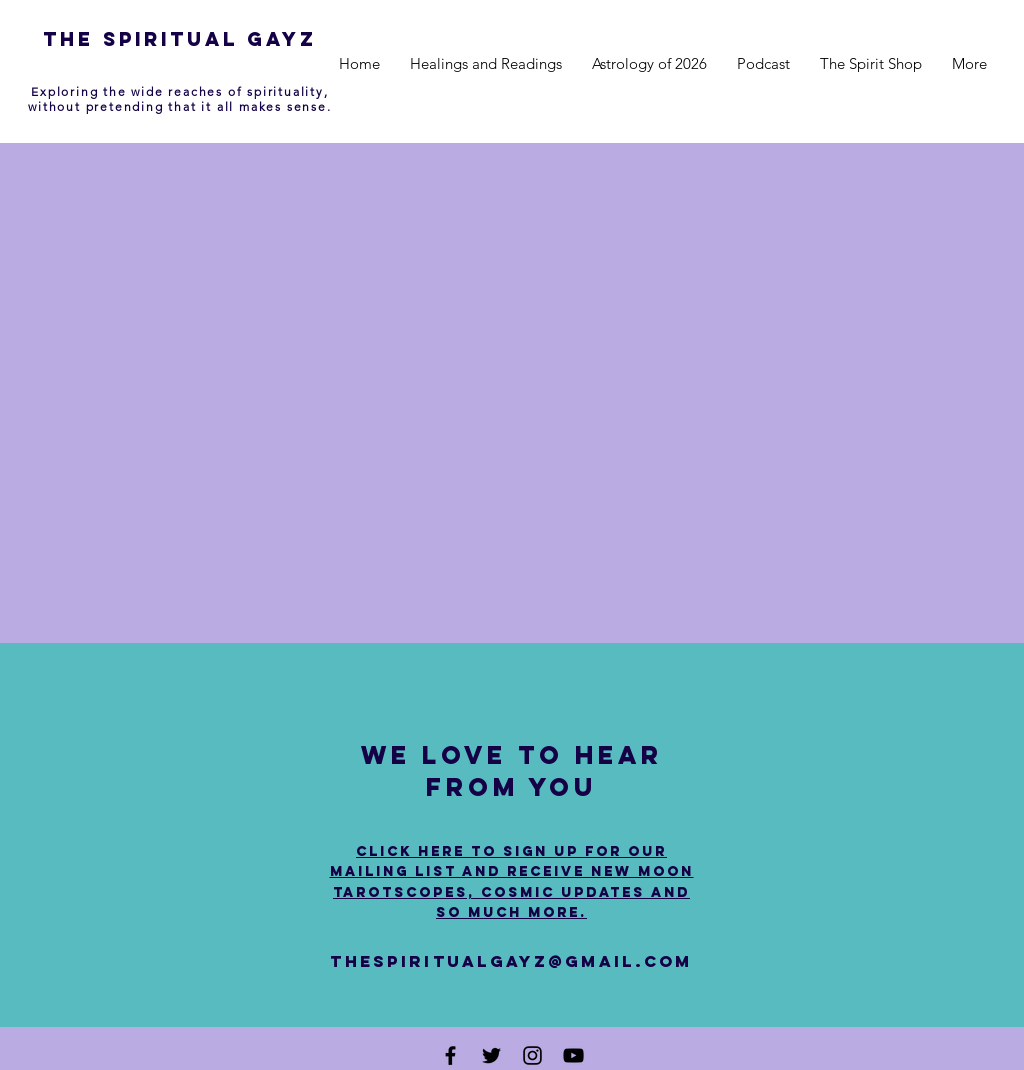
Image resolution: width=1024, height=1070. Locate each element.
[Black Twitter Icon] (491, 1055)
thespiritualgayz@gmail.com (511, 961)
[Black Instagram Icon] (532, 1055)
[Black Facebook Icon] (450, 1055)
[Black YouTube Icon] (573, 1055)
